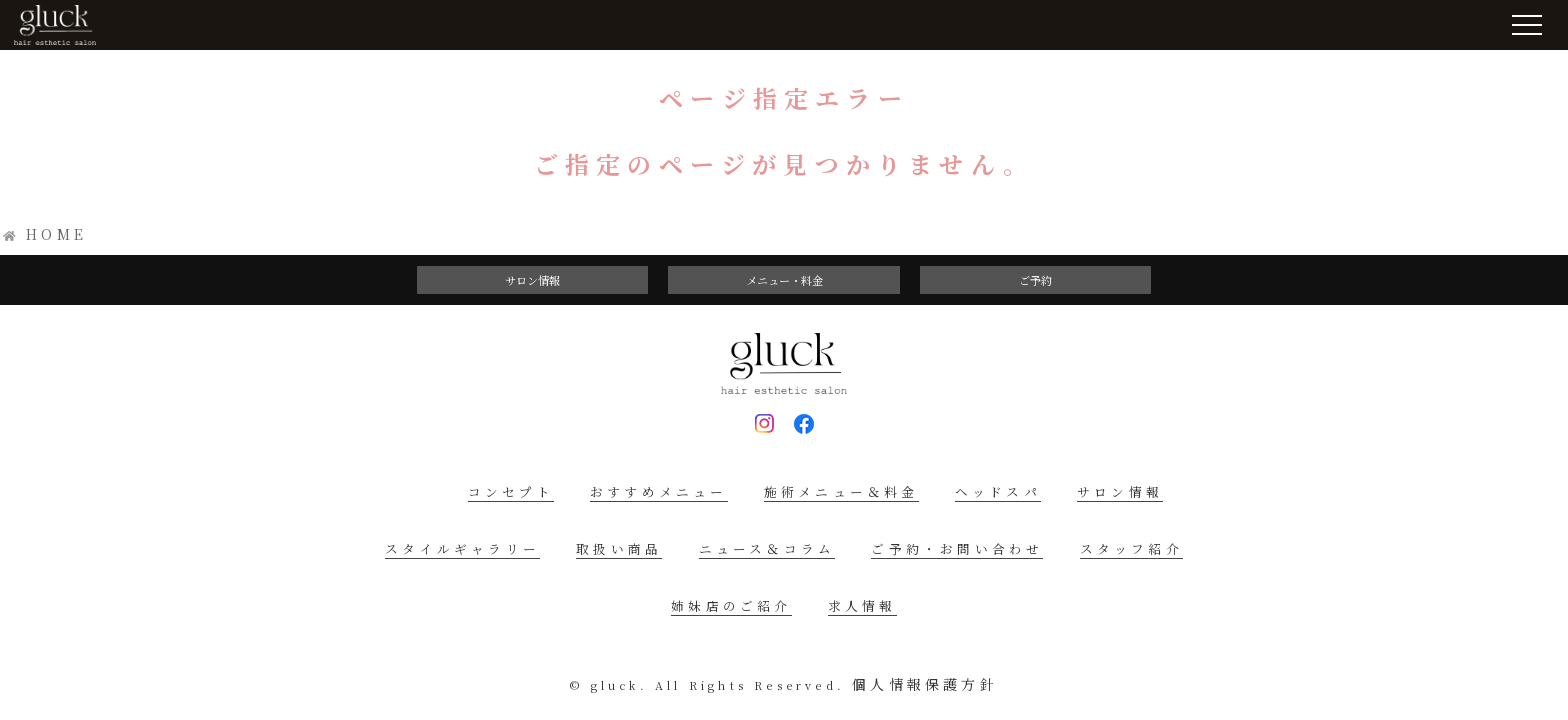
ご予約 (1035, 280)
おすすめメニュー (659, 491)
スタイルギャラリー (462, 548)
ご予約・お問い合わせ (957, 548)
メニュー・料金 (784, 280)
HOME (56, 234)
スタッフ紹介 (1131, 548)
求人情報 (862, 605)
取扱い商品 (619, 548)
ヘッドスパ (998, 491)
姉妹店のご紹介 (731, 605)
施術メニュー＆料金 (841, 491)
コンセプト (511, 491)
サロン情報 (532, 280)
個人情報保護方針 (925, 684)
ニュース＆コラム (767, 548)
